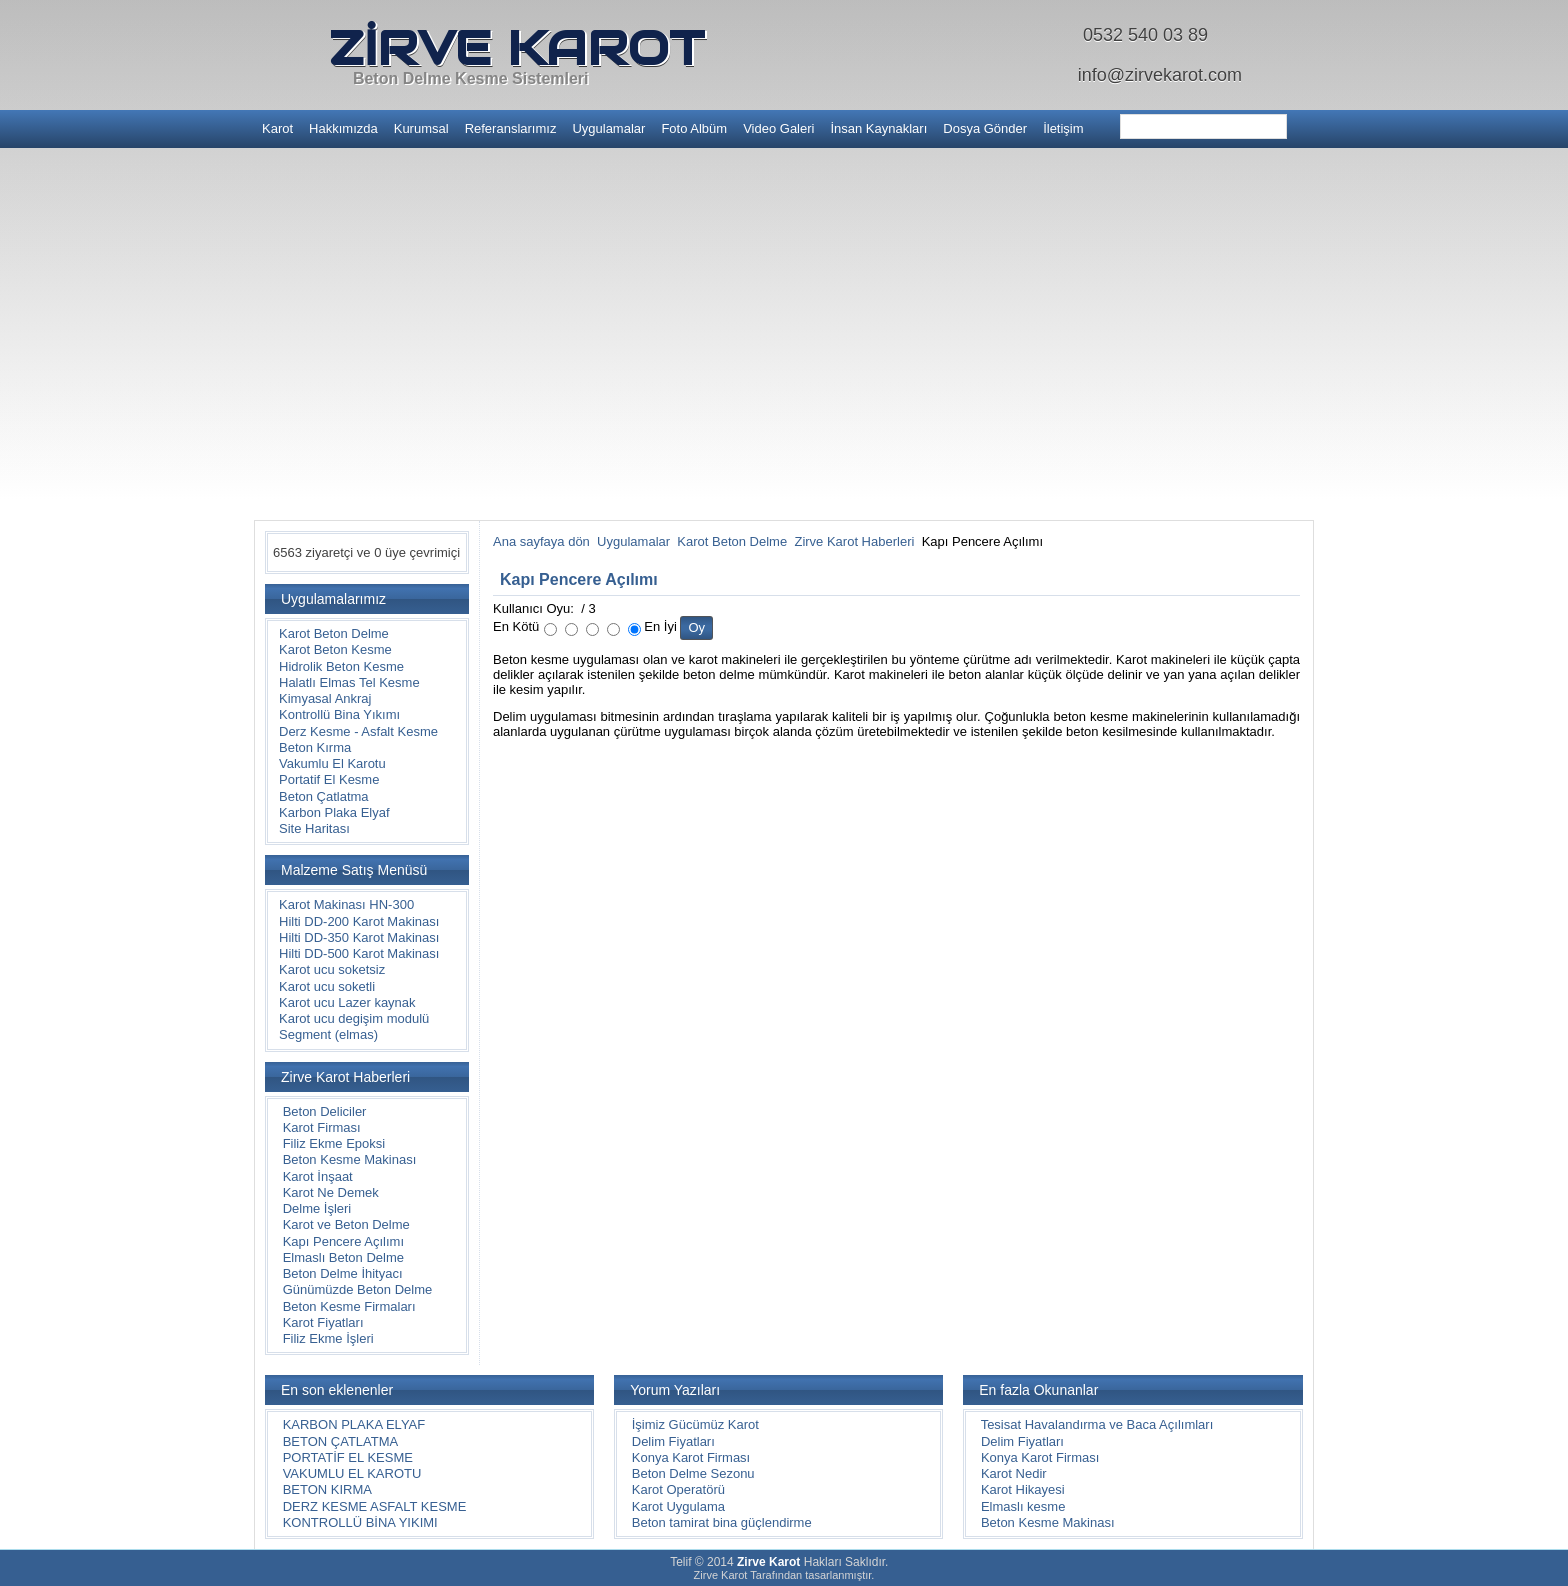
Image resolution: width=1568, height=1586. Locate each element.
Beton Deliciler (325, 1111)
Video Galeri (778, 128)
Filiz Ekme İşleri (328, 1338)
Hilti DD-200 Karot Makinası (359, 921)
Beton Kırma (315, 747)
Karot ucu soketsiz (332, 969)
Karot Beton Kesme (335, 649)
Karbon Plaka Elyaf (334, 812)
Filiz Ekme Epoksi (334, 1143)
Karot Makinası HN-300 (346, 904)
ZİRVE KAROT (516, 48)
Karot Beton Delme (334, 633)
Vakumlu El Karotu (332, 763)
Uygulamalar (608, 128)
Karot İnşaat (318, 1176)
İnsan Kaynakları (878, 128)
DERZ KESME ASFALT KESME (375, 1506)
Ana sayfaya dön (541, 541)
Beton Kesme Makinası (350, 1159)
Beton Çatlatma (324, 796)
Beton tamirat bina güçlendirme (722, 1522)
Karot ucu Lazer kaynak (347, 1002)
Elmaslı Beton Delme (343, 1257)
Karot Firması (322, 1127)
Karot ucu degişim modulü (354, 1018)
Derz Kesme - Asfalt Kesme (358, 731)
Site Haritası (314, 828)
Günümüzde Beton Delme (358, 1289)
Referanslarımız (511, 128)
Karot (277, 128)
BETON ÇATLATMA (341, 1441)
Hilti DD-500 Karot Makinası (359, 953)
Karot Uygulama (678, 1506)
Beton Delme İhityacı (343, 1273)
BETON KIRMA (327, 1489)
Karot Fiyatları (323, 1322)
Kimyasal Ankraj (325, 698)
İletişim (1063, 128)
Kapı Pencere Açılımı (343, 1241)
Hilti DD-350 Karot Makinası (359, 937)
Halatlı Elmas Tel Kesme (349, 682)
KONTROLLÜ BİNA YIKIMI (360, 1522)
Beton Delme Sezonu (693, 1473)
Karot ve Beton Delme (346, 1224)
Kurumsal (421, 128)
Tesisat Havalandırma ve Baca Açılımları (1097, 1424)
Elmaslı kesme (1023, 1506)
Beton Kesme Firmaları (349, 1306)
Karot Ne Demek (331, 1192)
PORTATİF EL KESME (348, 1457)
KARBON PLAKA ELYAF (354, 1424)
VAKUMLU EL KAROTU (352, 1473)
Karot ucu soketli (327, 986)
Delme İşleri (317, 1208)
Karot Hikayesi (1023, 1489)
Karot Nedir (1014, 1473)
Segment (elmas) (328, 1034)
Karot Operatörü (678, 1489)
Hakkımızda (343, 128)
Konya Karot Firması (691, 1457)
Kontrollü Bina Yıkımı (339, 714)
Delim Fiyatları (673, 1441)
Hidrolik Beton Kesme (341, 666)
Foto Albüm (694, 128)
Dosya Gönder (985, 128)
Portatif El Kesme (329, 779)
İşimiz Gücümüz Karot (695, 1424)
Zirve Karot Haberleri (854, 541)
